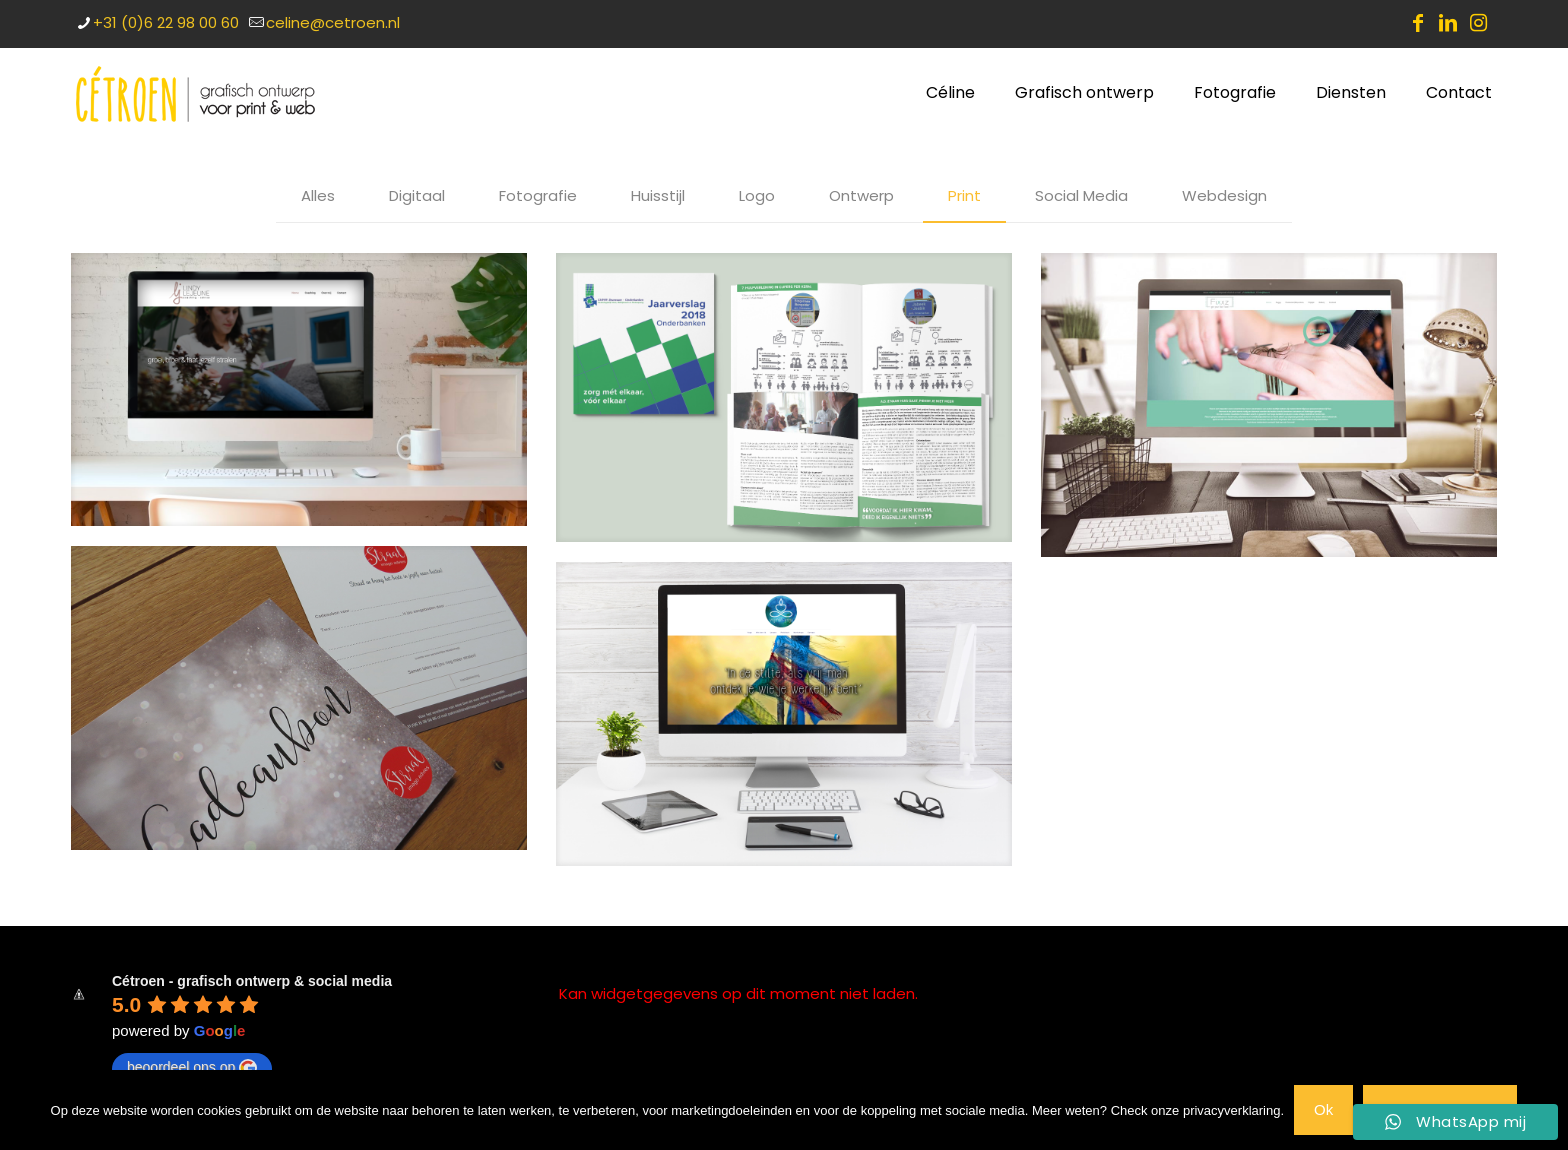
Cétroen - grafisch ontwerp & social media (252, 981)
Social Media (1081, 195)
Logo (757, 195)
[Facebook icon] (1418, 23)
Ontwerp (861, 195)
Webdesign (1224, 195)
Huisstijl (658, 195)
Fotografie (538, 195)
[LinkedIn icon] (1448, 23)
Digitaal (417, 195)
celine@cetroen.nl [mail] (333, 22)
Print (964, 195)
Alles (318, 195)
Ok (1323, 1109)
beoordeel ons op (192, 1068)
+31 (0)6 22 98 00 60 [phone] (166, 22)
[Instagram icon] (1478, 23)
